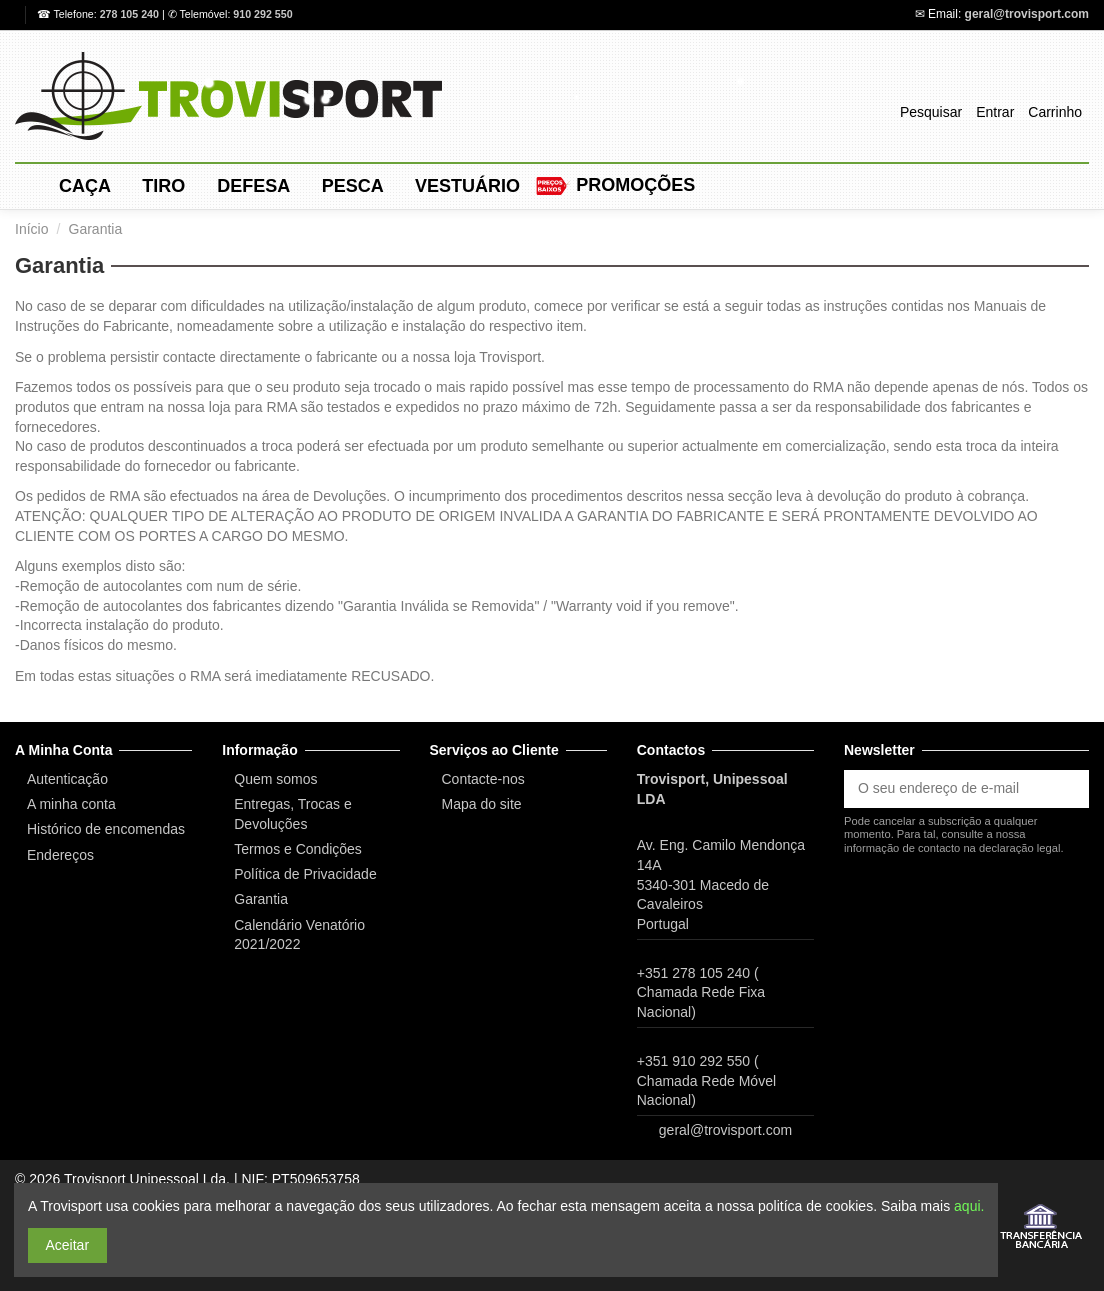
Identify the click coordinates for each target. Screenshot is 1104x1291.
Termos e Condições (298, 849)
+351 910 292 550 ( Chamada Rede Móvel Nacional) (706, 1080)
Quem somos (275, 779)
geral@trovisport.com (1027, 14)
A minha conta (71, 804)
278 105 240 (131, 14)
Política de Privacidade (305, 874)
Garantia (261, 899)
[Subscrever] (1068, 789)
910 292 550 (262, 14)
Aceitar (68, 1245)
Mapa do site (482, 804)
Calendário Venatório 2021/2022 (299, 935)
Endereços (60, 855)
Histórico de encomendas (106, 829)
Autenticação (67, 779)
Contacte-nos (483, 779)
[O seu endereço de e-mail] (945, 789)
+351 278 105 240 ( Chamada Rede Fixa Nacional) (701, 992)
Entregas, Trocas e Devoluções (293, 814)
